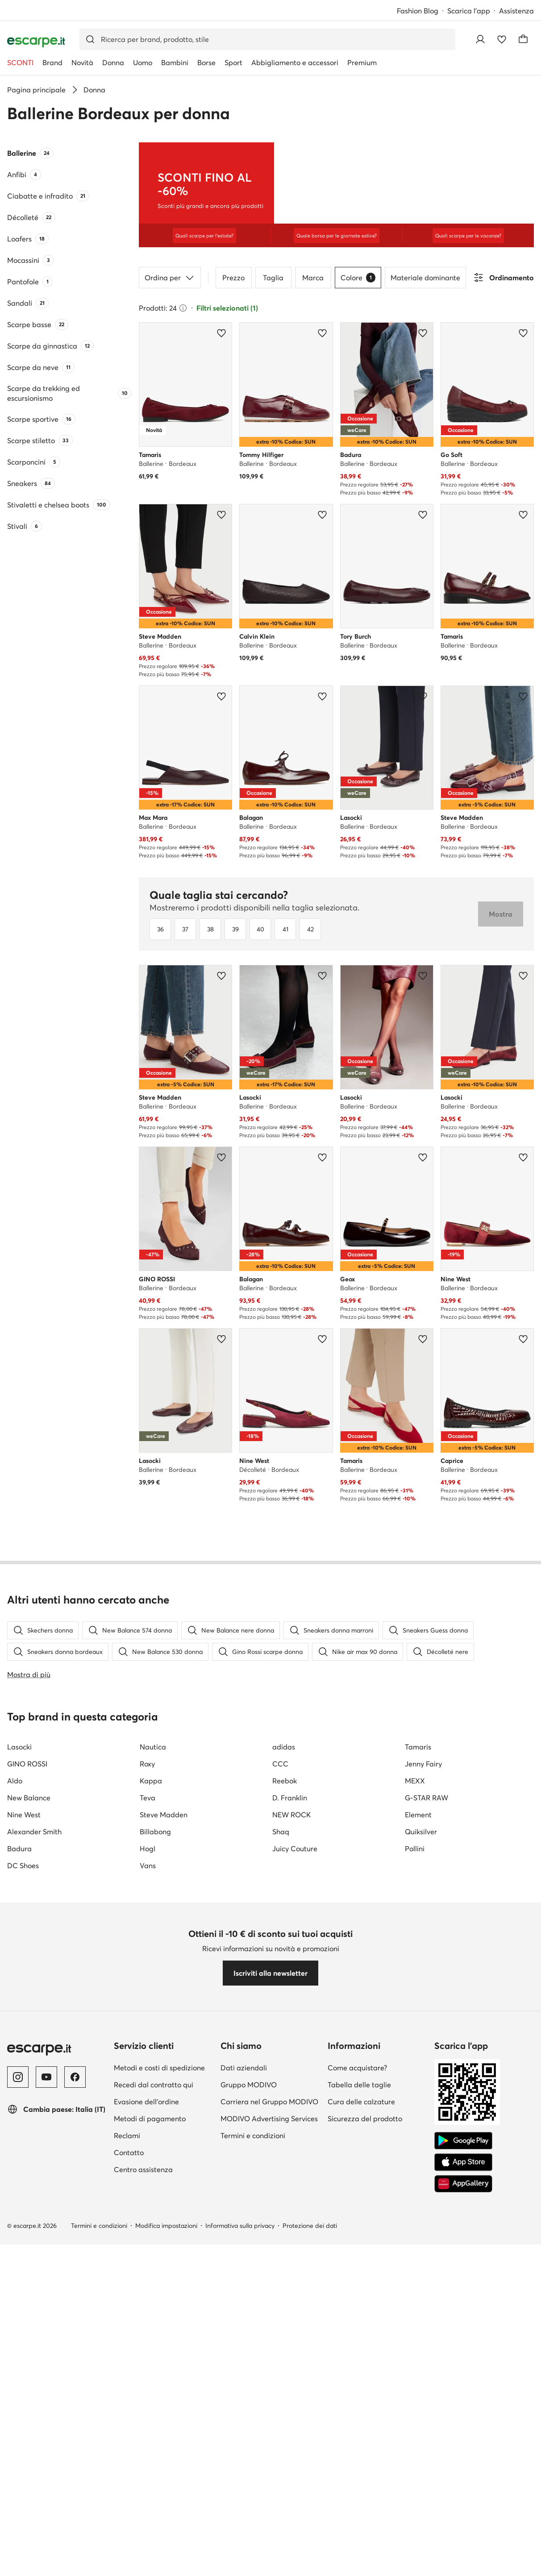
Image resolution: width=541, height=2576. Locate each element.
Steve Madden (163, 2218)
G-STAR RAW (426, 2201)
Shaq (280, 2235)
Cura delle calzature (361, 2505)
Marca (313, 307)
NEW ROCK (291, 2218)
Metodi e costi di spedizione (159, 2471)
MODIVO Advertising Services (269, 2522)
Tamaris (418, 2150)
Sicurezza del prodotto (365, 2522)
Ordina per (170, 307)
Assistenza (516, 10)
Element (418, 2218)
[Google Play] (463, 2545)
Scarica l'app (468, 10)
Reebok (284, 2184)
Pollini (414, 2252)
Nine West (24, 2218)
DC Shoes (23, 2269)
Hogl (147, 2252)
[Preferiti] (501, 39)
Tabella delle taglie (359, 2488)
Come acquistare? (357, 2471)
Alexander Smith (34, 2235)
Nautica (153, 2150)
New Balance (28, 2201)
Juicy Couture (294, 2252)
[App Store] (463, 2566)
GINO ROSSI (27, 2167)
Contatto (129, 2556)
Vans (148, 2269)
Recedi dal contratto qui (153, 2488)
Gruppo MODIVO (249, 2488)
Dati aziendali (244, 2471)
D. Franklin (289, 2201)
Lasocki (19, 2150)
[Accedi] (480, 39)
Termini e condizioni (253, 2539)
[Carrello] (523, 39)
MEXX (415, 2184)
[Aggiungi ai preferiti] (221, 363)
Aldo (14, 2184)
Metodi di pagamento (150, 2522)
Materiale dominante (425, 307)
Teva (147, 2201)
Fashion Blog (417, 10)
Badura (19, 2252)
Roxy (147, 2167)
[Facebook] (75, 2481)
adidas (283, 2150)
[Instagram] (18, 2481)
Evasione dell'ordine (146, 2505)
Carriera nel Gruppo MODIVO (269, 2505)
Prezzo (233, 307)
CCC (280, 2167)
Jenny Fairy (423, 2167)
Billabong (155, 2235)
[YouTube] (46, 2481)
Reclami (127, 2539)
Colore (358, 307)
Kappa (151, 2184)
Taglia (273, 307)
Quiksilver (421, 2235)
